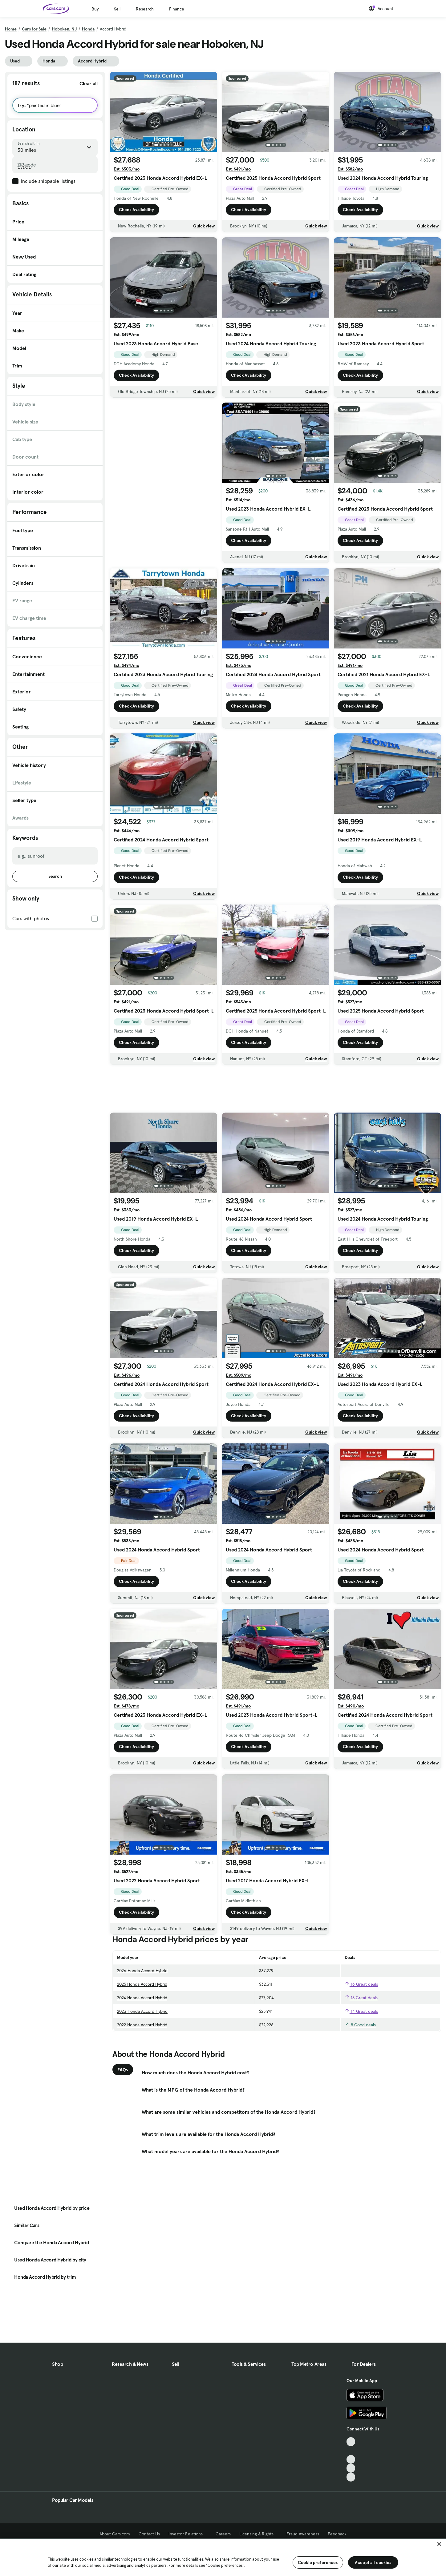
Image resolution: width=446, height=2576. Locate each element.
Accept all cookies (373, 2562)
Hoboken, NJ (64, 29)
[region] (223, 2557)
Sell (117, 9)
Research (145, 9)
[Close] (439, 2544)
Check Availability (136, 209)
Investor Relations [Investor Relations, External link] (187, 2534)
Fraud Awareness (302, 2534)
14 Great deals (361, 2017)
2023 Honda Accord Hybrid (142, 2017)
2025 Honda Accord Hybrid (142, 1989)
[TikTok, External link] (351, 2441)
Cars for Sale (34, 29)
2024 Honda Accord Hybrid (142, 2003)
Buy (95, 9)
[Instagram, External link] (351, 2468)
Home (11, 29)
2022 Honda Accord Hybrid (142, 2030)
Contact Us (149, 2534)
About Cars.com (114, 2534)
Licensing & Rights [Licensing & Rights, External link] (258, 2534)
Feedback (337, 2534)
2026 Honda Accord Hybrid (142, 1976)
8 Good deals (360, 2030)
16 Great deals (361, 1990)
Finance (176, 9)
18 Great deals (361, 2003)
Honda (88, 29)
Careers (223, 2534)
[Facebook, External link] (351, 2450)
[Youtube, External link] (351, 2459)
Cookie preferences (318, 2562)
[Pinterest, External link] (351, 2477)
